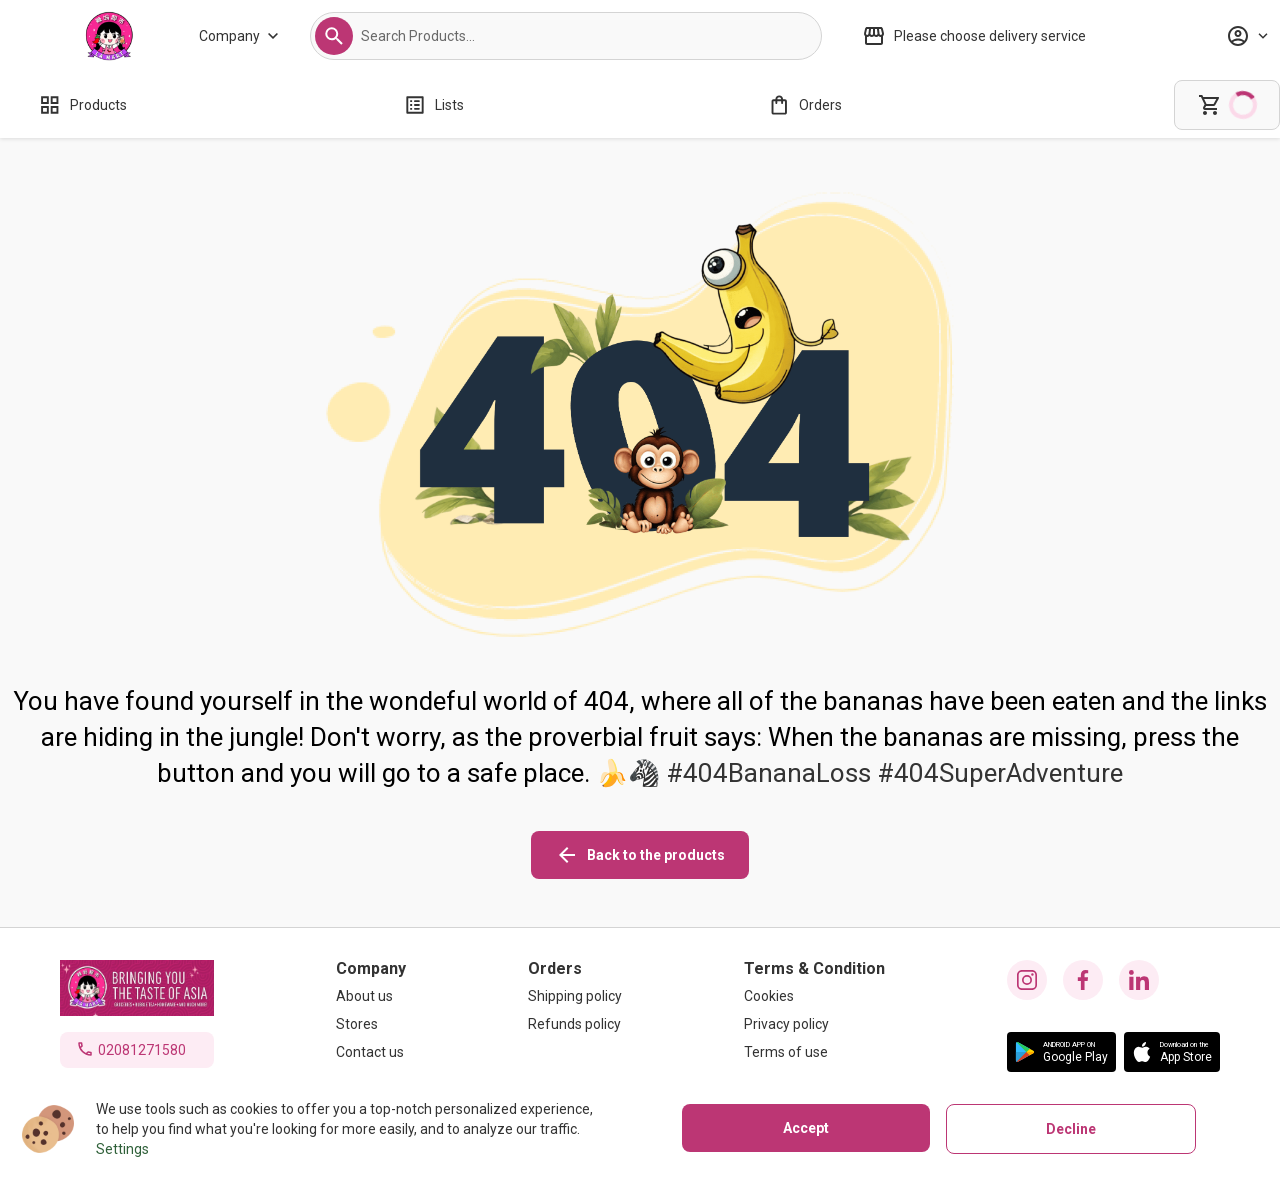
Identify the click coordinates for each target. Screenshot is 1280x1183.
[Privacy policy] (814, 1024)
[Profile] (1247, 36)
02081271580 (142, 1050)
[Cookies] (814, 996)
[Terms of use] (814, 1052)
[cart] (1227, 105)
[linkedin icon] (1139, 980)
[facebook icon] (1083, 980)
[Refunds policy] (575, 1024)
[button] (334, 36)
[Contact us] (371, 1052)
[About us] (371, 996)
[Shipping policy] (575, 996)
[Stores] (371, 1024)
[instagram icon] (1027, 980)
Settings (122, 1149)
